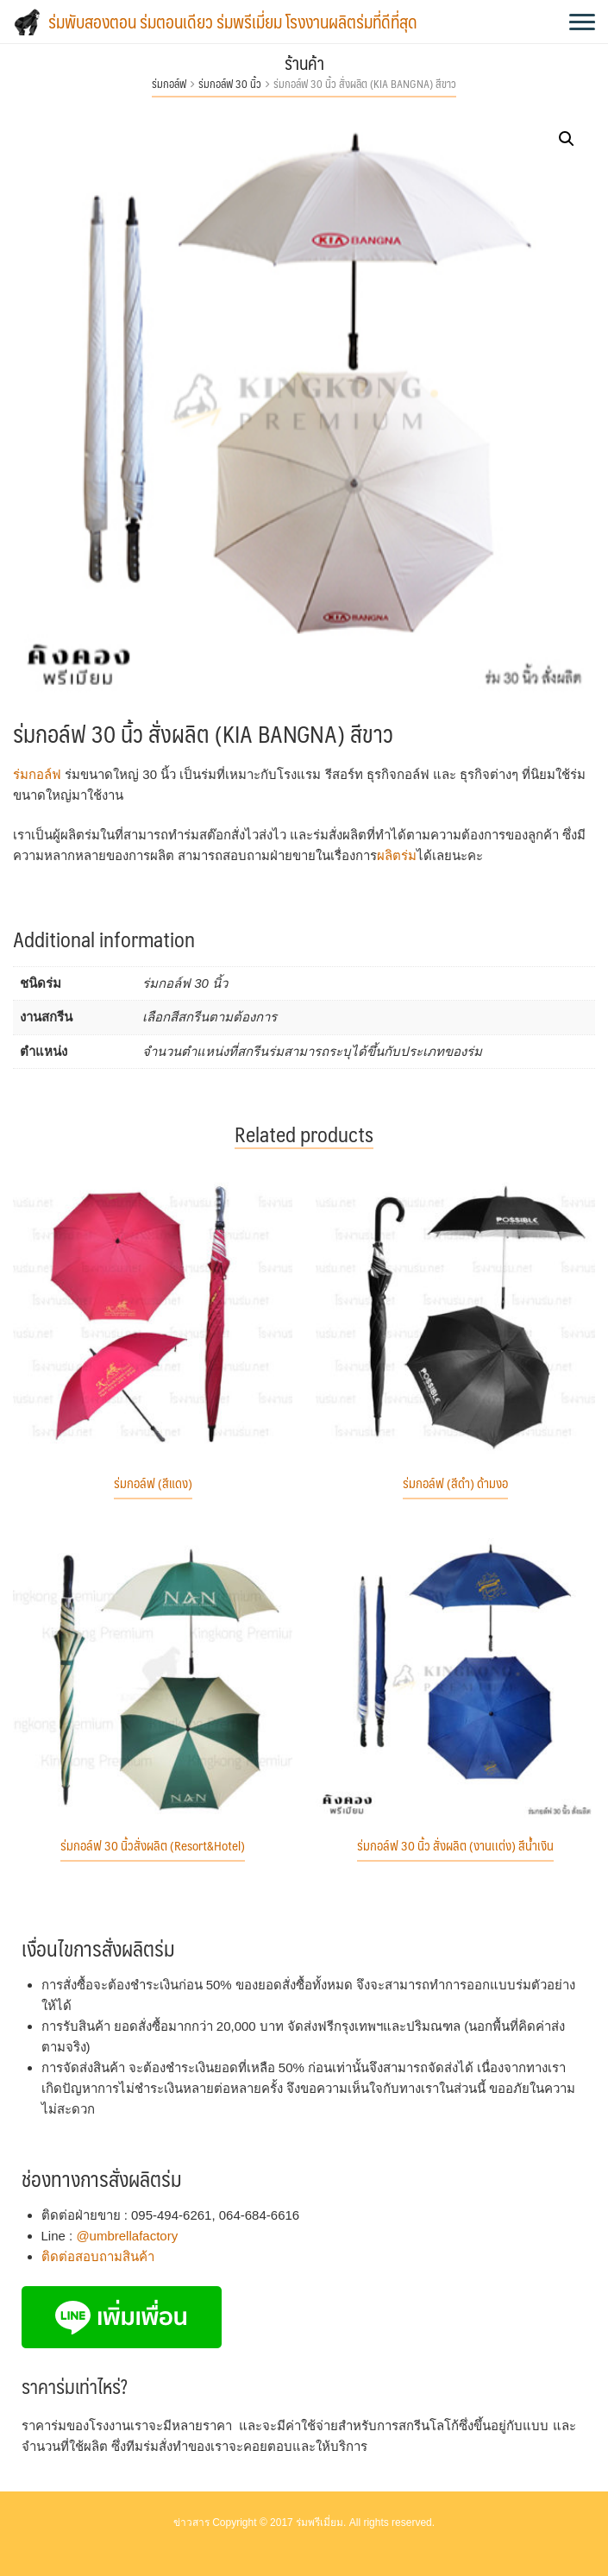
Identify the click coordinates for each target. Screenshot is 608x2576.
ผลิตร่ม (397, 855)
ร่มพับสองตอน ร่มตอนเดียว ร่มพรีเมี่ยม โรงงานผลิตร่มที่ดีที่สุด (232, 21)
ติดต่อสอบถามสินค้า (97, 2256)
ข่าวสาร (191, 2522)
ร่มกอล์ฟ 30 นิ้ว (229, 83)
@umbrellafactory (127, 2235)
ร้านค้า (304, 63)
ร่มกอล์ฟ (169, 83)
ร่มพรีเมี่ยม (319, 2522)
